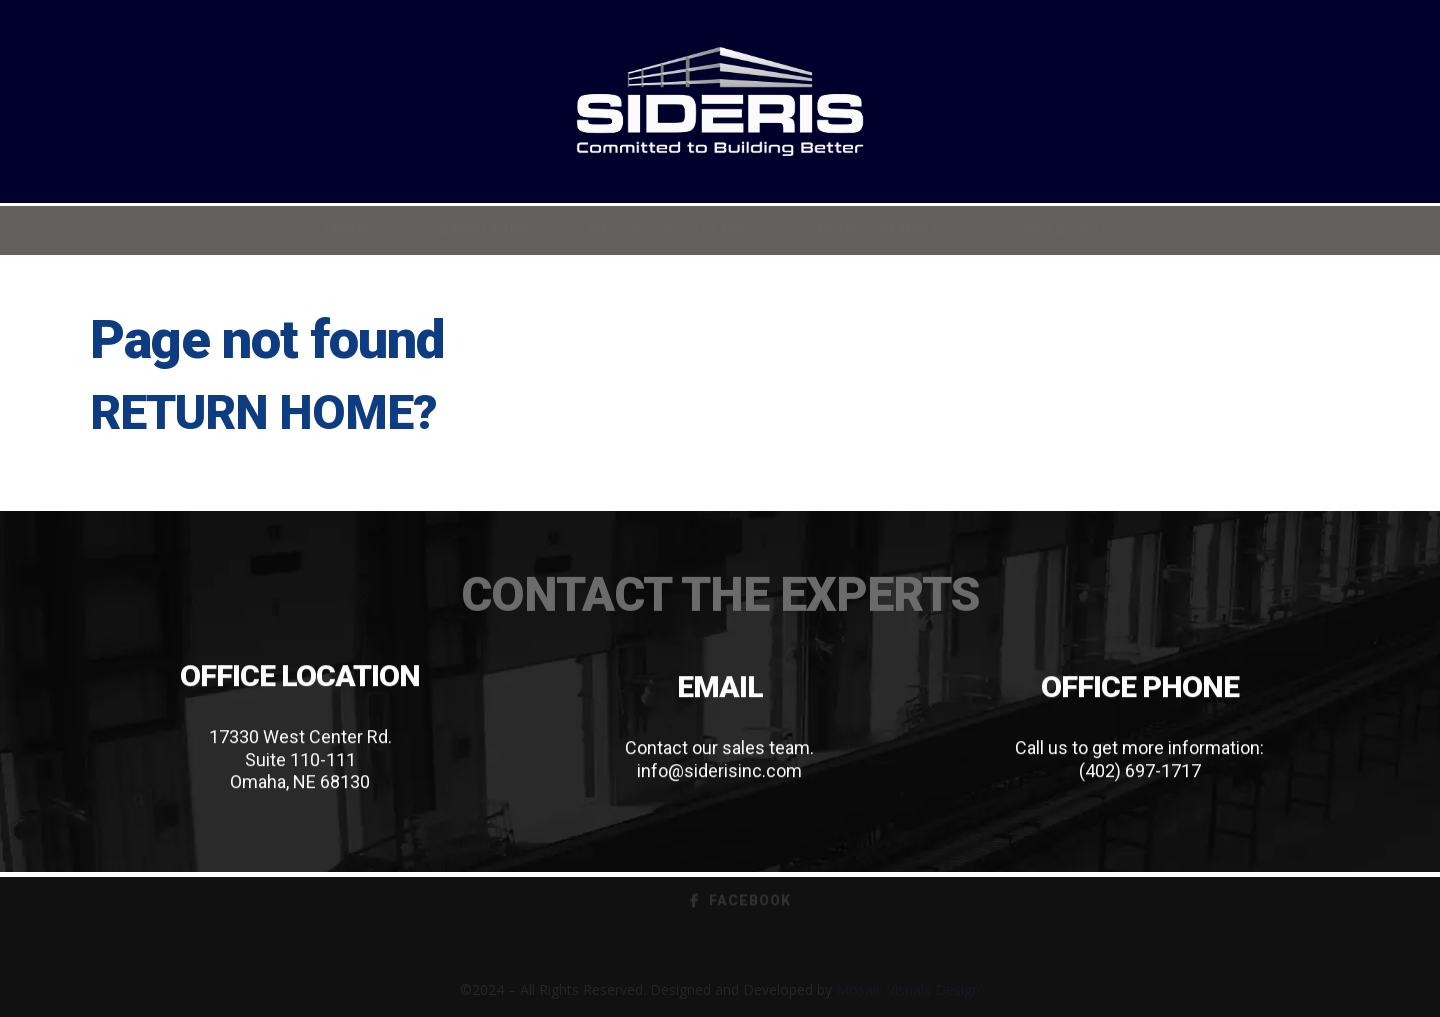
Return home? (263, 412)
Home (349, 230)
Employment (879, 230)
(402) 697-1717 (1140, 770)
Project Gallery (672, 230)
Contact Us (1061, 230)
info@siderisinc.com (719, 770)
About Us (482, 230)
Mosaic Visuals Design (908, 989)
